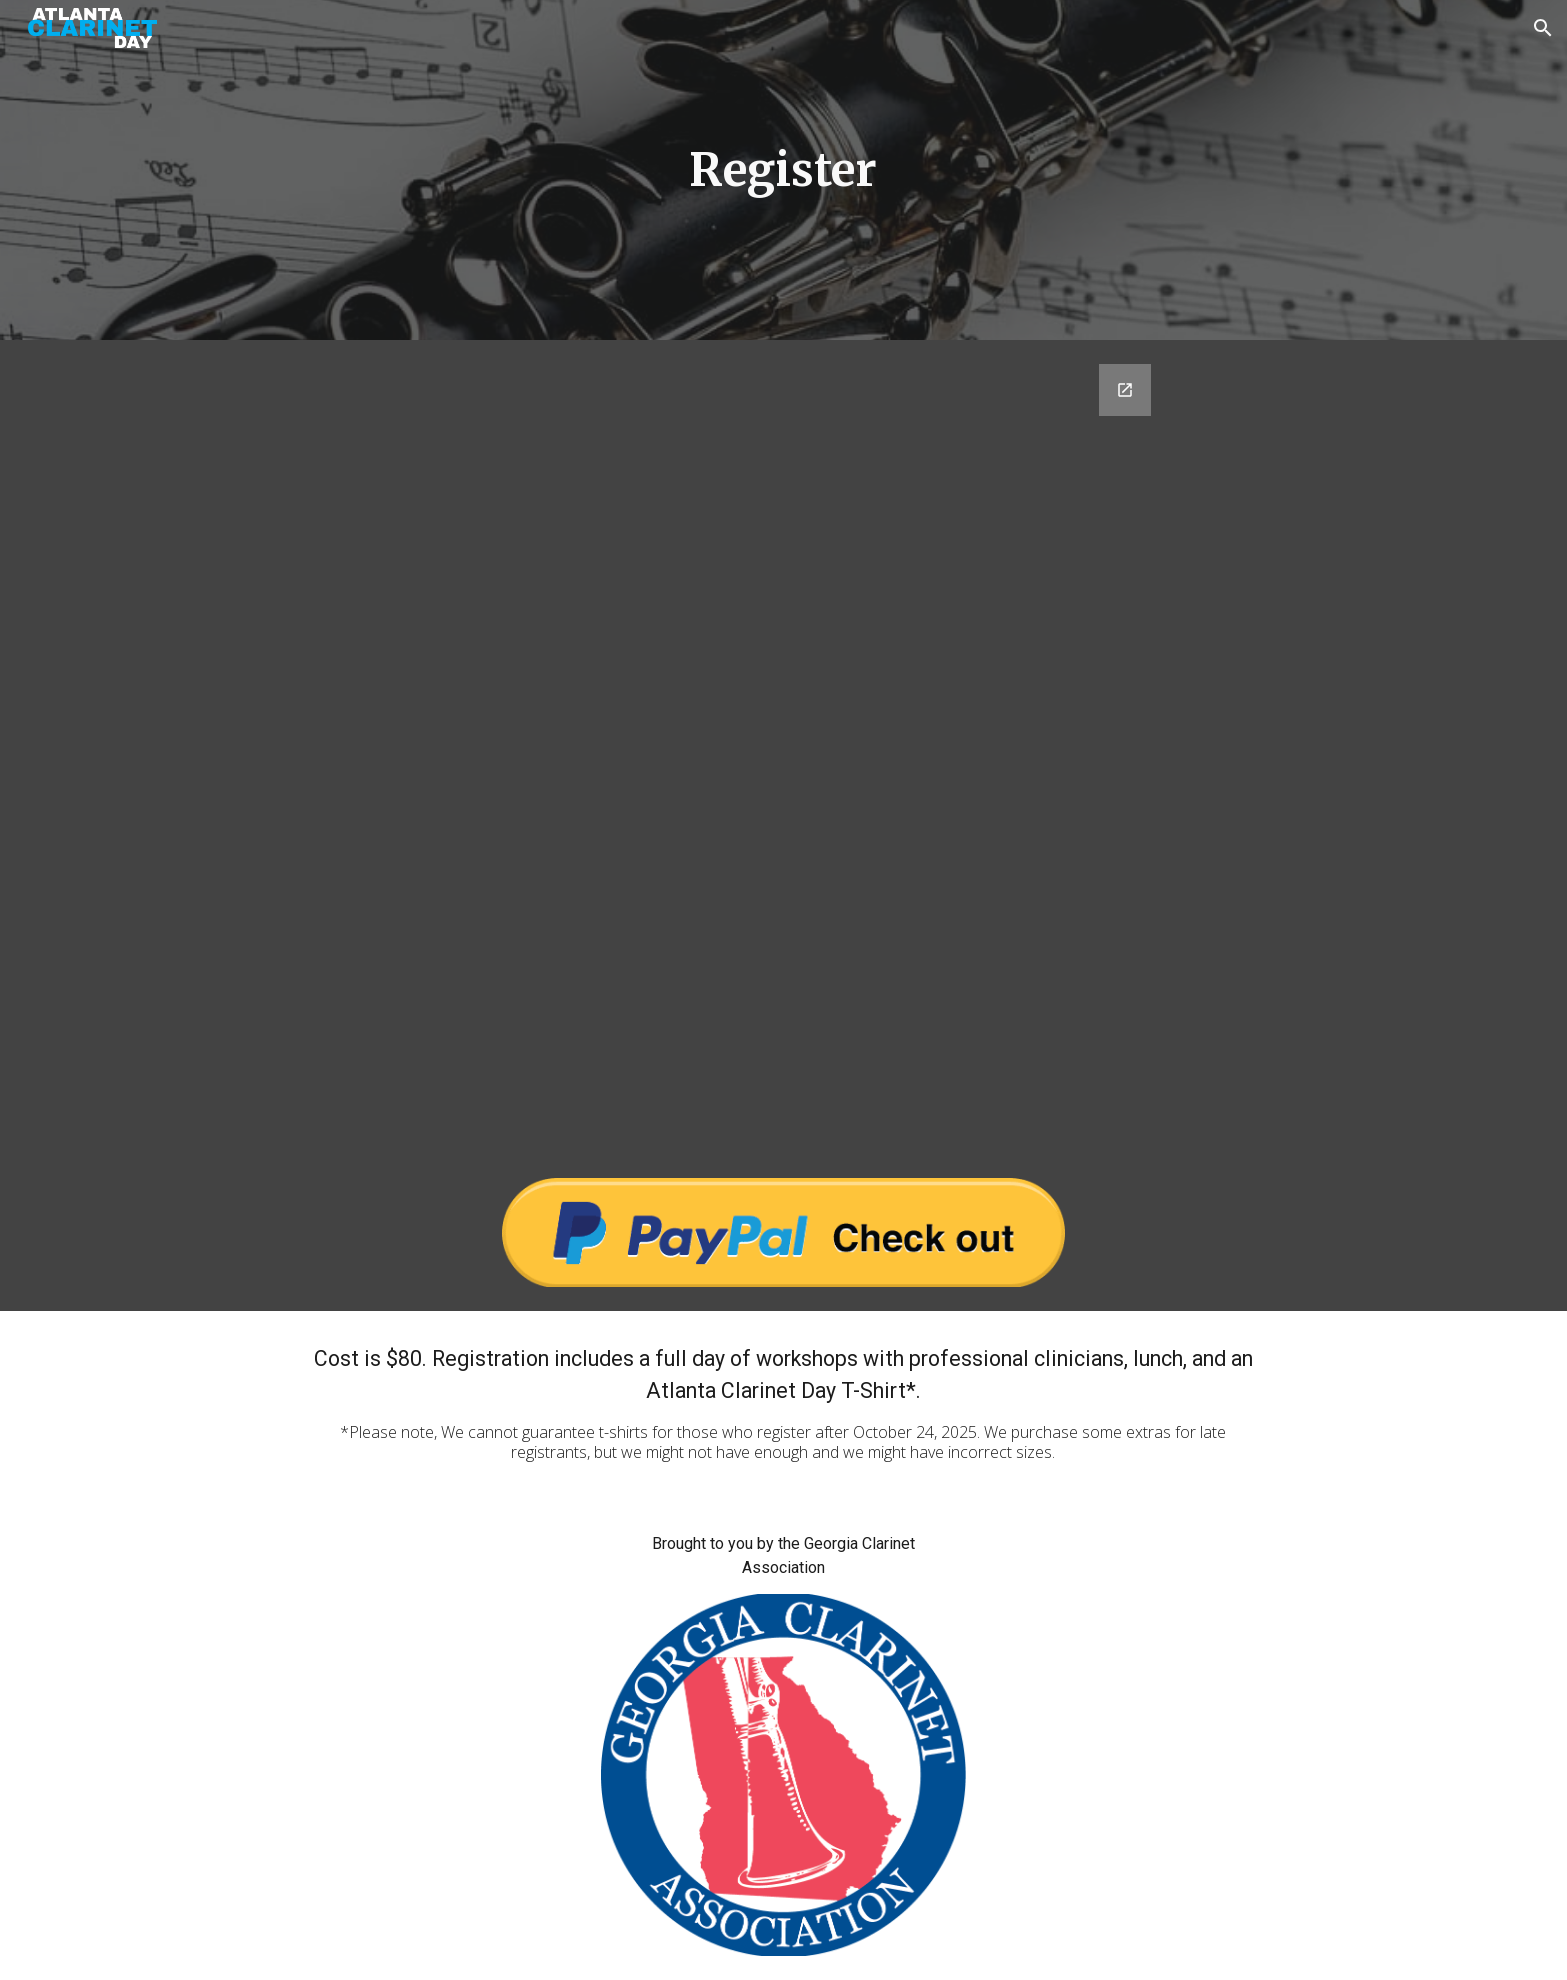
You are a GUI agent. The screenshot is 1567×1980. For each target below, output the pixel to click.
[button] (1543, 28)
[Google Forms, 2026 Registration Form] (784, 747)
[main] (784, 170)
